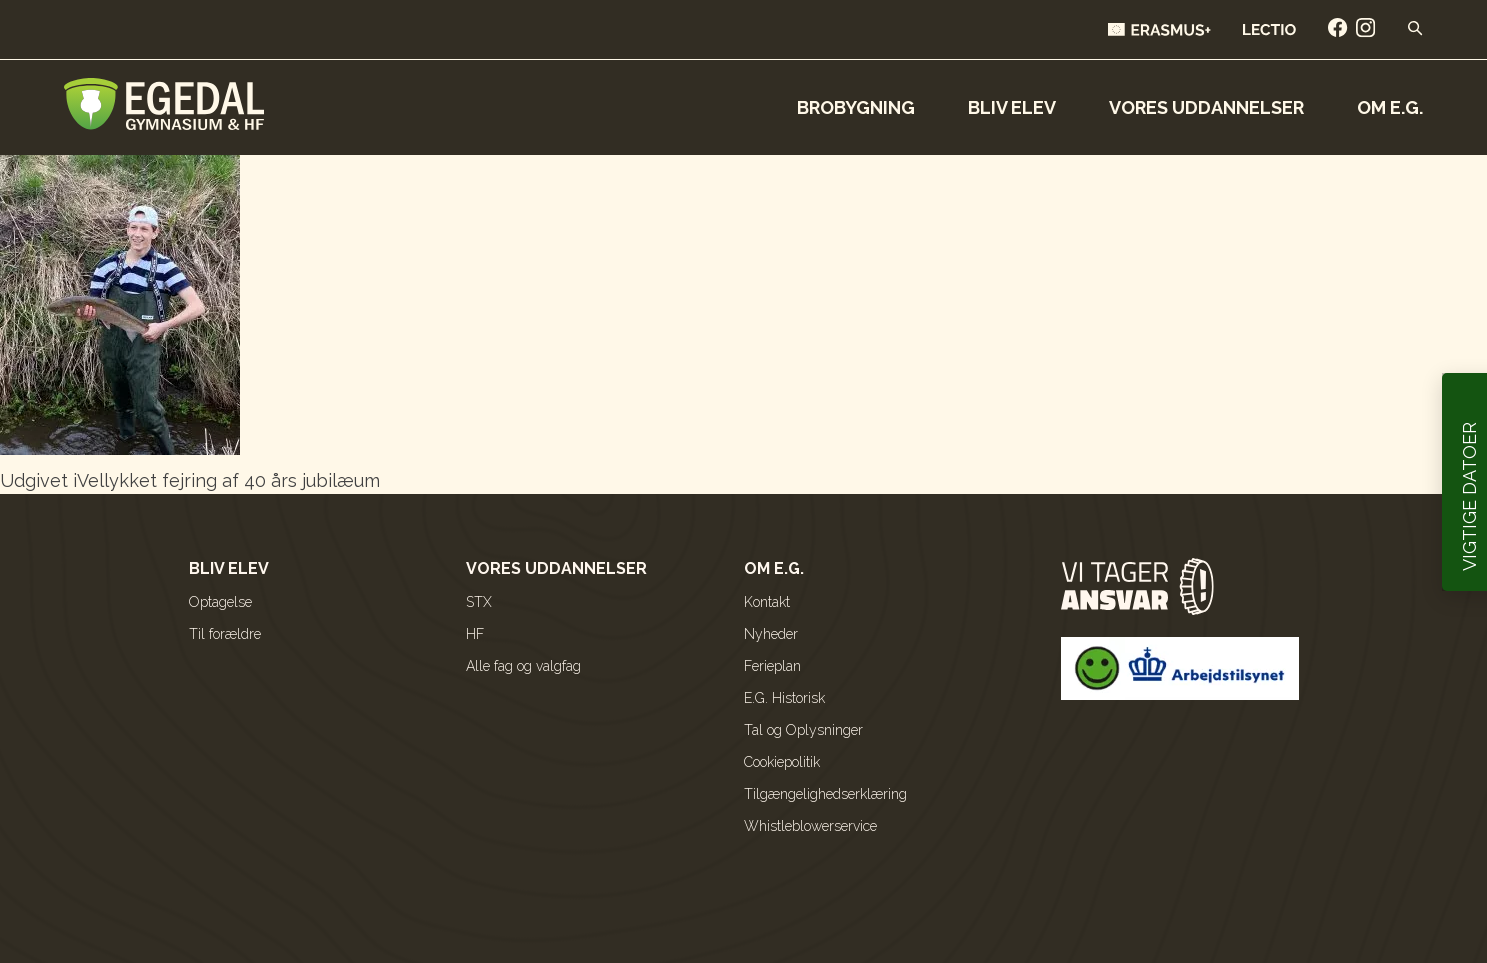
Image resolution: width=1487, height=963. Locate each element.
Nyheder (771, 634)
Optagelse (220, 602)
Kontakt (767, 602)
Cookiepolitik (782, 762)
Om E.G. (1390, 107)
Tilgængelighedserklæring (825, 794)
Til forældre (225, 634)
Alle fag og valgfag (523, 666)
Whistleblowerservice (810, 826)
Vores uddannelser (1206, 107)
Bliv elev (1012, 107)
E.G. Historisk (784, 698)
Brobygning (856, 107)
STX (479, 602)
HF (475, 634)
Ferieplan (772, 666)
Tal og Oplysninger (803, 730)
